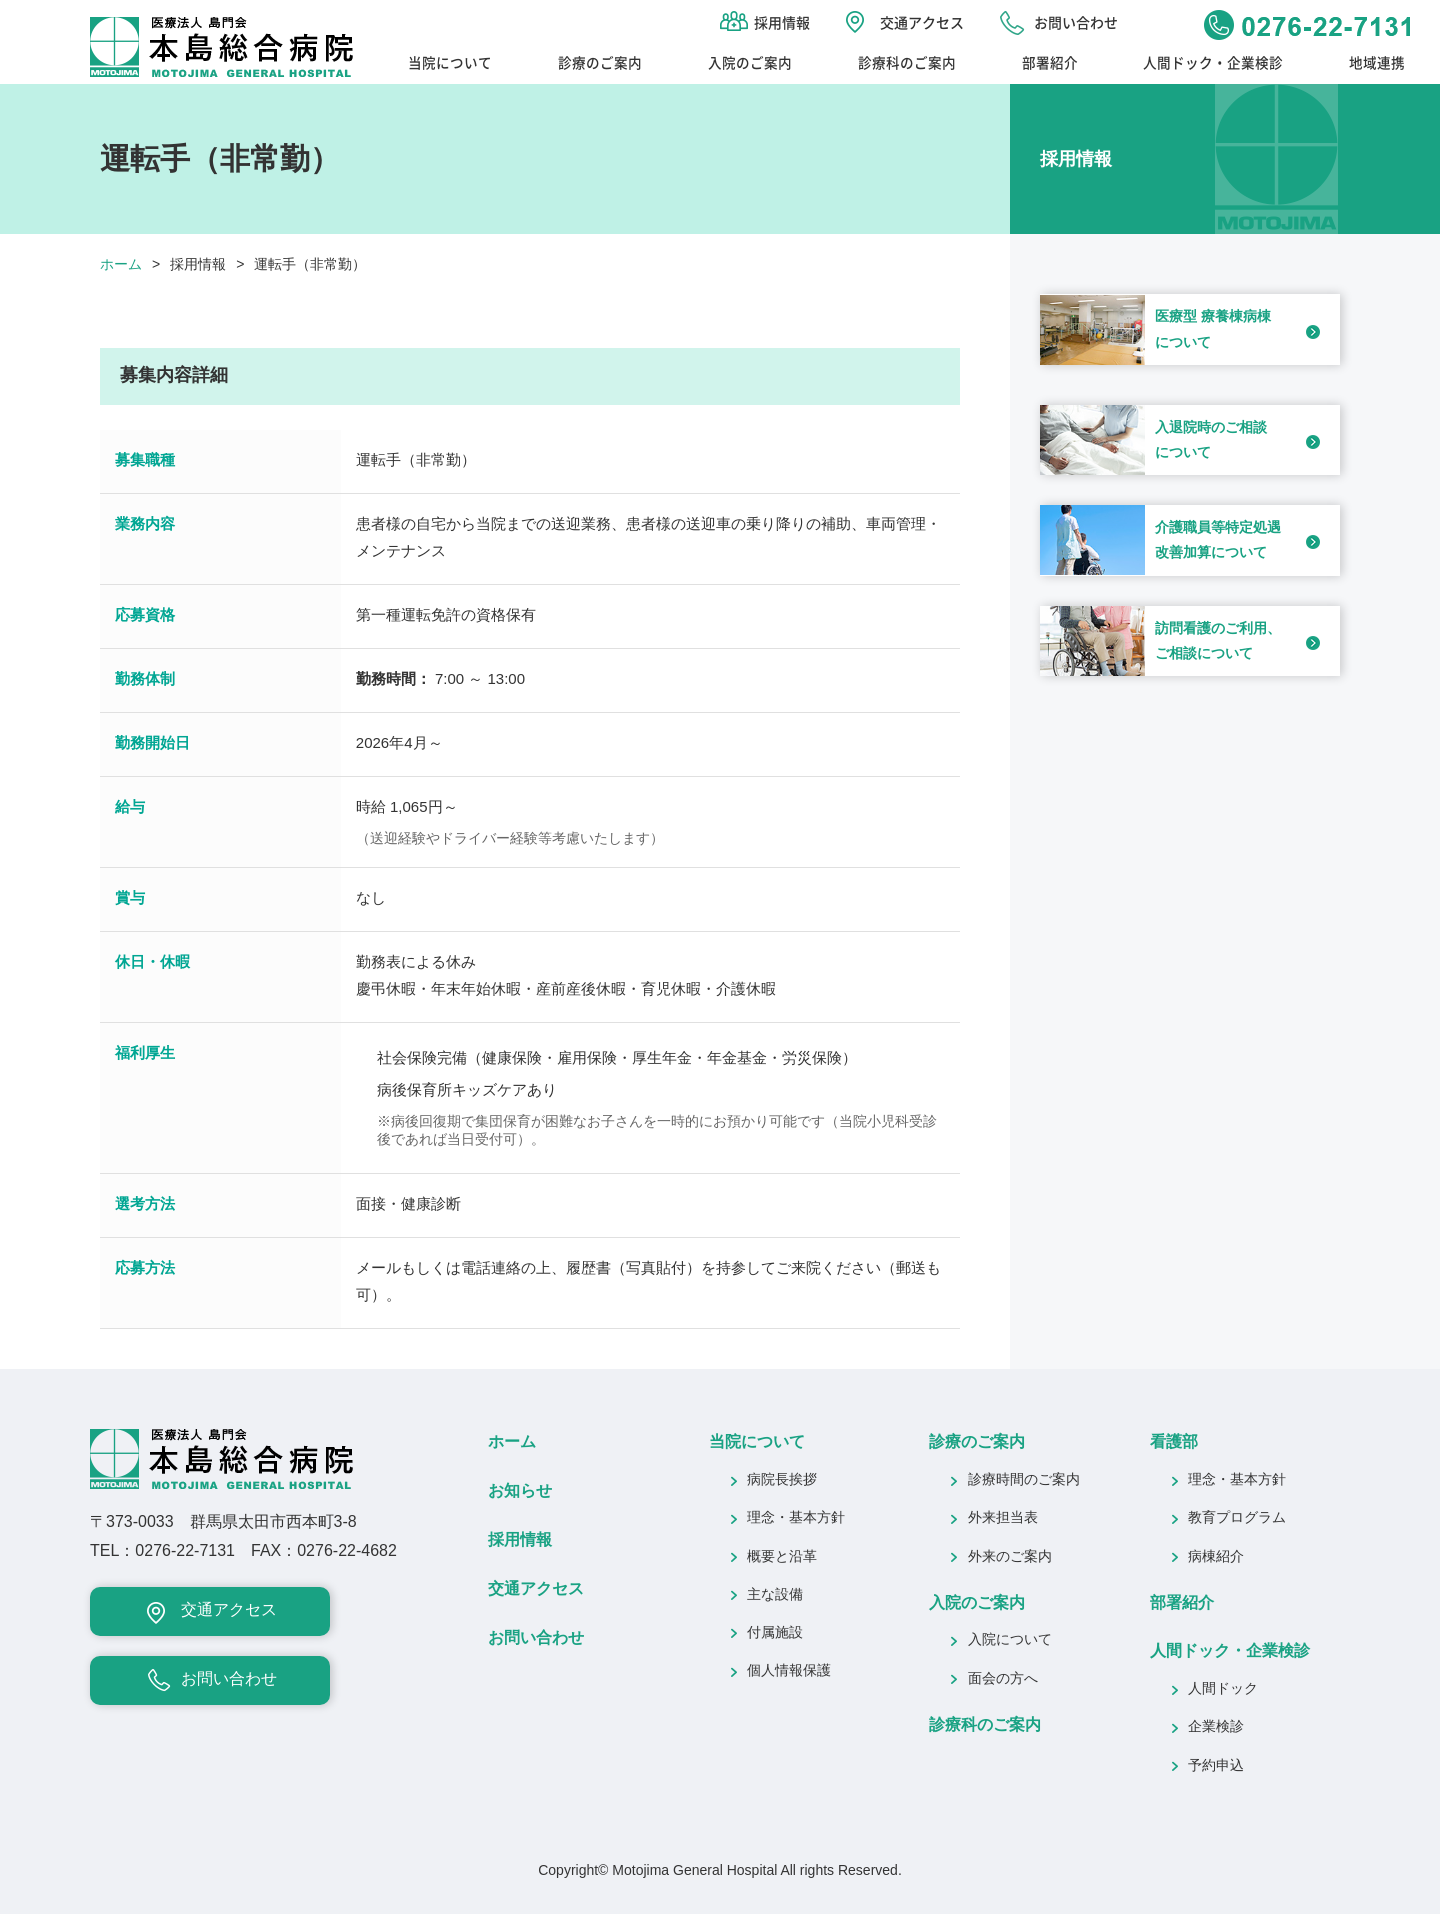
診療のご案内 (600, 62)
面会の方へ (1003, 1679)
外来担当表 (1003, 1518)
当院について (450, 62)
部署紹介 (1050, 62)
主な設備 (775, 1595)
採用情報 (782, 22)
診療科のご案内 (907, 62)
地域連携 (1377, 62)
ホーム (121, 265)
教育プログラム (1237, 1518)
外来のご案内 (1010, 1557)
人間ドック (1223, 1689)
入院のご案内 (750, 62)
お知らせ (520, 1491)
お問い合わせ (1076, 22)
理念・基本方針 (796, 1518)
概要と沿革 (782, 1557)
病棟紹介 (1216, 1557)
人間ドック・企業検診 (1213, 62)
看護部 (1174, 1442)
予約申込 (1216, 1766)
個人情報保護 (789, 1671)
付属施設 (775, 1633)
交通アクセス (922, 22)
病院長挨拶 (782, 1480)
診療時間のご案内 (1024, 1480)
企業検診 (1216, 1727)
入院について (1010, 1640)
